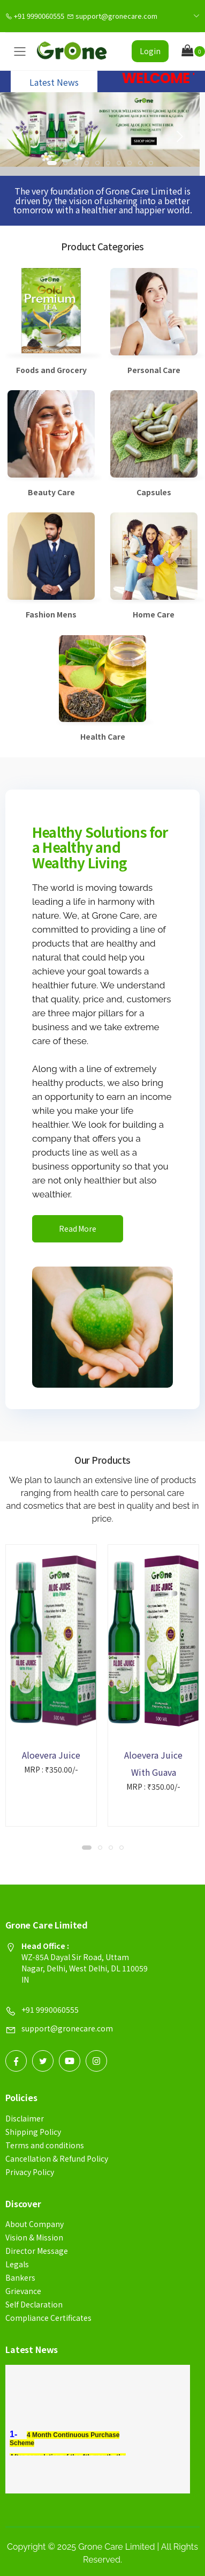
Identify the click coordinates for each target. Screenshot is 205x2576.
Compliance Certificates (48, 2317)
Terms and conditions (44, 2145)
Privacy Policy (29, 2171)
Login (150, 51)
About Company (34, 2223)
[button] (193, 51)
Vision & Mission (34, 2237)
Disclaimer (24, 2118)
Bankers (20, 2277)
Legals (17, 2264)
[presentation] (21, 136)
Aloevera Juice (51, 1754)
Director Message (36, 2250)
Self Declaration (34, 2304)
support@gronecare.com (112, 16)
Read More (77, 1228)
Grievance (23, 2290)
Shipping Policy (33, 2131)
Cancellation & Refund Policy (56, 2158)
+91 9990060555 (34, 16)
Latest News (54, 82)
